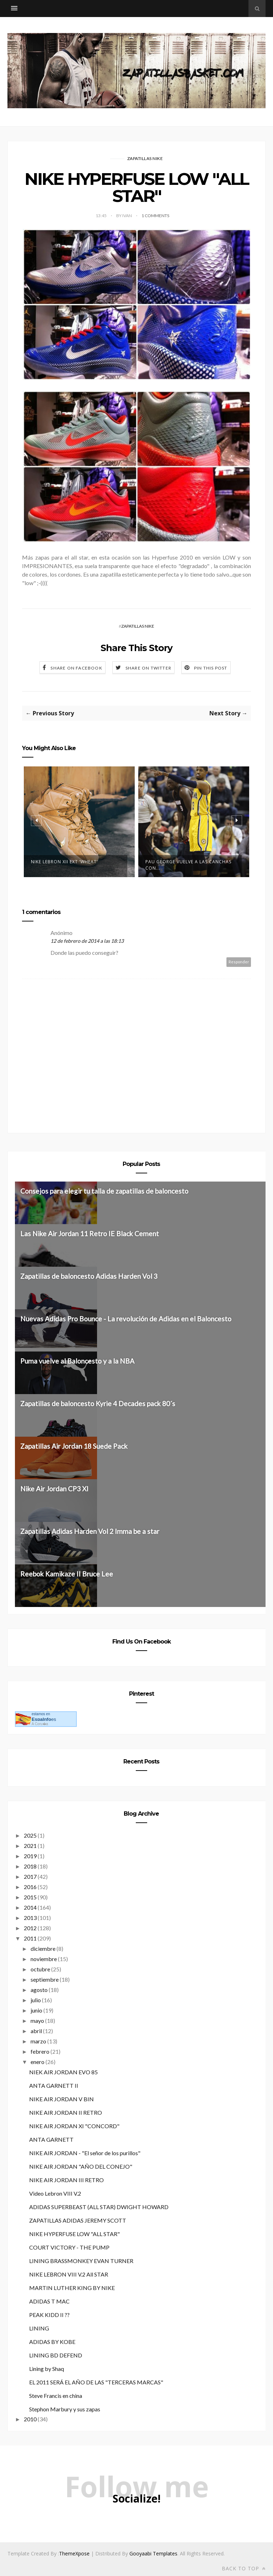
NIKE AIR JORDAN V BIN (61, 2098)
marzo (38, 2040)
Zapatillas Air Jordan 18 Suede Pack (74, 1446)
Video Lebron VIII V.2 (55, 2193)
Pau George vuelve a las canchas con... (188, 865)
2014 (30, 1907)
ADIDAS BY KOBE (52, 2341)
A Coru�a (40, 1723)
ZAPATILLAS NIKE (145, 158)
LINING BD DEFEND (55, 2354)
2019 (30, 1855)
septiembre (45, 1979)
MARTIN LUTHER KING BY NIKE (72, 2287)
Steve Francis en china (55, 2395)
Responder (239, 961)
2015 (30, 1896)
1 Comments (155, 215)
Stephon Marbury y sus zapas (64, 2408)
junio (36, 2010)
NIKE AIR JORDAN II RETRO (65, 2112)
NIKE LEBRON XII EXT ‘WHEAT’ (64, 862)
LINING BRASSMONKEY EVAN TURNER (81, 2260)
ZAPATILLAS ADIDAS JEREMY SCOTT (77, 2220)
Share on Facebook (76, 668)
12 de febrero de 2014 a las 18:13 (87, 941)
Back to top (244, 2568)
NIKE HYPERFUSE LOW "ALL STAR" (74, 2233)
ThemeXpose (74, 2553)
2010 (30, 2418)
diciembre (43, 1948)
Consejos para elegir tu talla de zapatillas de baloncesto (104, 1191)
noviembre (44, 1958)
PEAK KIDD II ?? (49, 2314)
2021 (30, 1845)
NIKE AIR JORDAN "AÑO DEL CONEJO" (80, 2166)
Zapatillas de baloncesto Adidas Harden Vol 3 (88, 1276)
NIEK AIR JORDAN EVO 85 (63, 2071)
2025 (30, 1835)
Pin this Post (211, 668)
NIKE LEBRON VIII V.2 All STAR (68, 2273)
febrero (40, 2051)
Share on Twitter (148, 668)
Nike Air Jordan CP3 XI (54, 1488)
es (44, 1719)
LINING (39, 2327)
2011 (30, 1937)
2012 (30, 1927)
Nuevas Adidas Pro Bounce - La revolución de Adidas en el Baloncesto (125, 1319)
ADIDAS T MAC (49, 2300)
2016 (30, 1886)
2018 (30, 1865)
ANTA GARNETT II (53, 2085)
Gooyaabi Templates (153, 2553)
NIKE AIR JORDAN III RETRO (66, 2179)
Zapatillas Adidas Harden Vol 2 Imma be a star (89, 1531)
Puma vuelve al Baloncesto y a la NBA (77, 1360)
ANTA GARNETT (51, 2139)
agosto (39, 1989)
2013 (30, 1917)
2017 (30, 1876)
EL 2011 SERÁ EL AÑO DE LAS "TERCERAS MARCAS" (96, 2381)
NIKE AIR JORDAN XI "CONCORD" (74, 2125)
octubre (40, 1968)
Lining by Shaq (46, 2368)
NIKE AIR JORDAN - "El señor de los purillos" (84, 2152)
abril (36, 2030)
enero (37, 2061)
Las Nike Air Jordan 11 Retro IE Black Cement (89, 1233)
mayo (37, 2020)
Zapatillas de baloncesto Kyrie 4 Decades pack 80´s (97, 1403)
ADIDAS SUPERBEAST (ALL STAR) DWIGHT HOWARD (98, 2206)
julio (36, 1999)
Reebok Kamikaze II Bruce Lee (66, 1573)
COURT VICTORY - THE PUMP (69, 2247)
